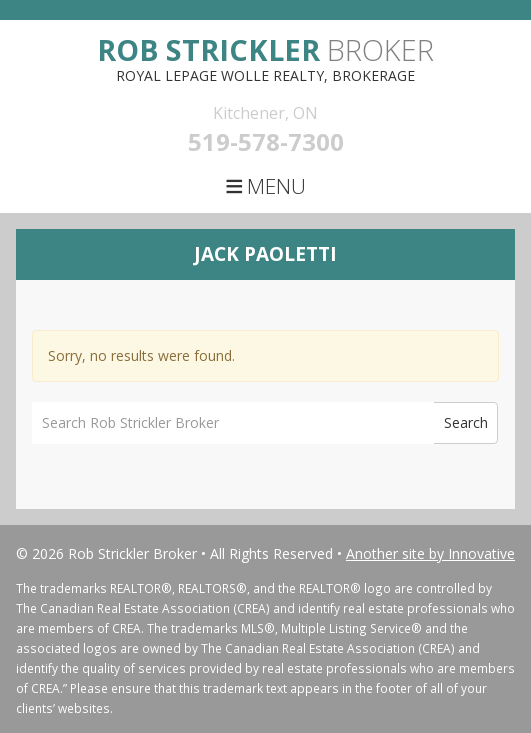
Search (466, 422)
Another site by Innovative (430, 553)
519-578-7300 (266, 141)
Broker (265, 49)
